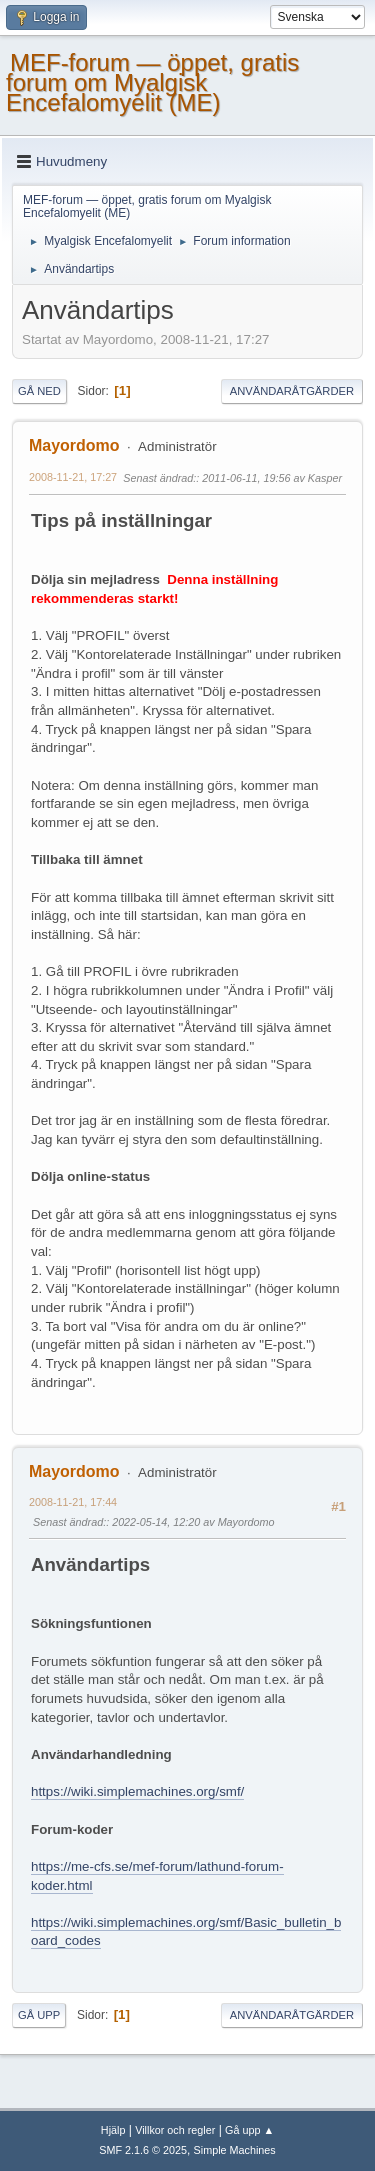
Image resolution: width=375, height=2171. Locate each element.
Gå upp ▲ (249, 2130)
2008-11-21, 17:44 (73, 1502)
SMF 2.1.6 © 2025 (143, 2150)
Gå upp (39, 2015)
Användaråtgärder (292, 391)
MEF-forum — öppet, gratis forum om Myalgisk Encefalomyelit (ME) (152, 82)
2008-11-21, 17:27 (73, 477)
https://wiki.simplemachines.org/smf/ (137, 1791)
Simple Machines (235, 2150)
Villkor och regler (175, 2130)
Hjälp (113, 2130)
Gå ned (39, 391)
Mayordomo (74, 445)
